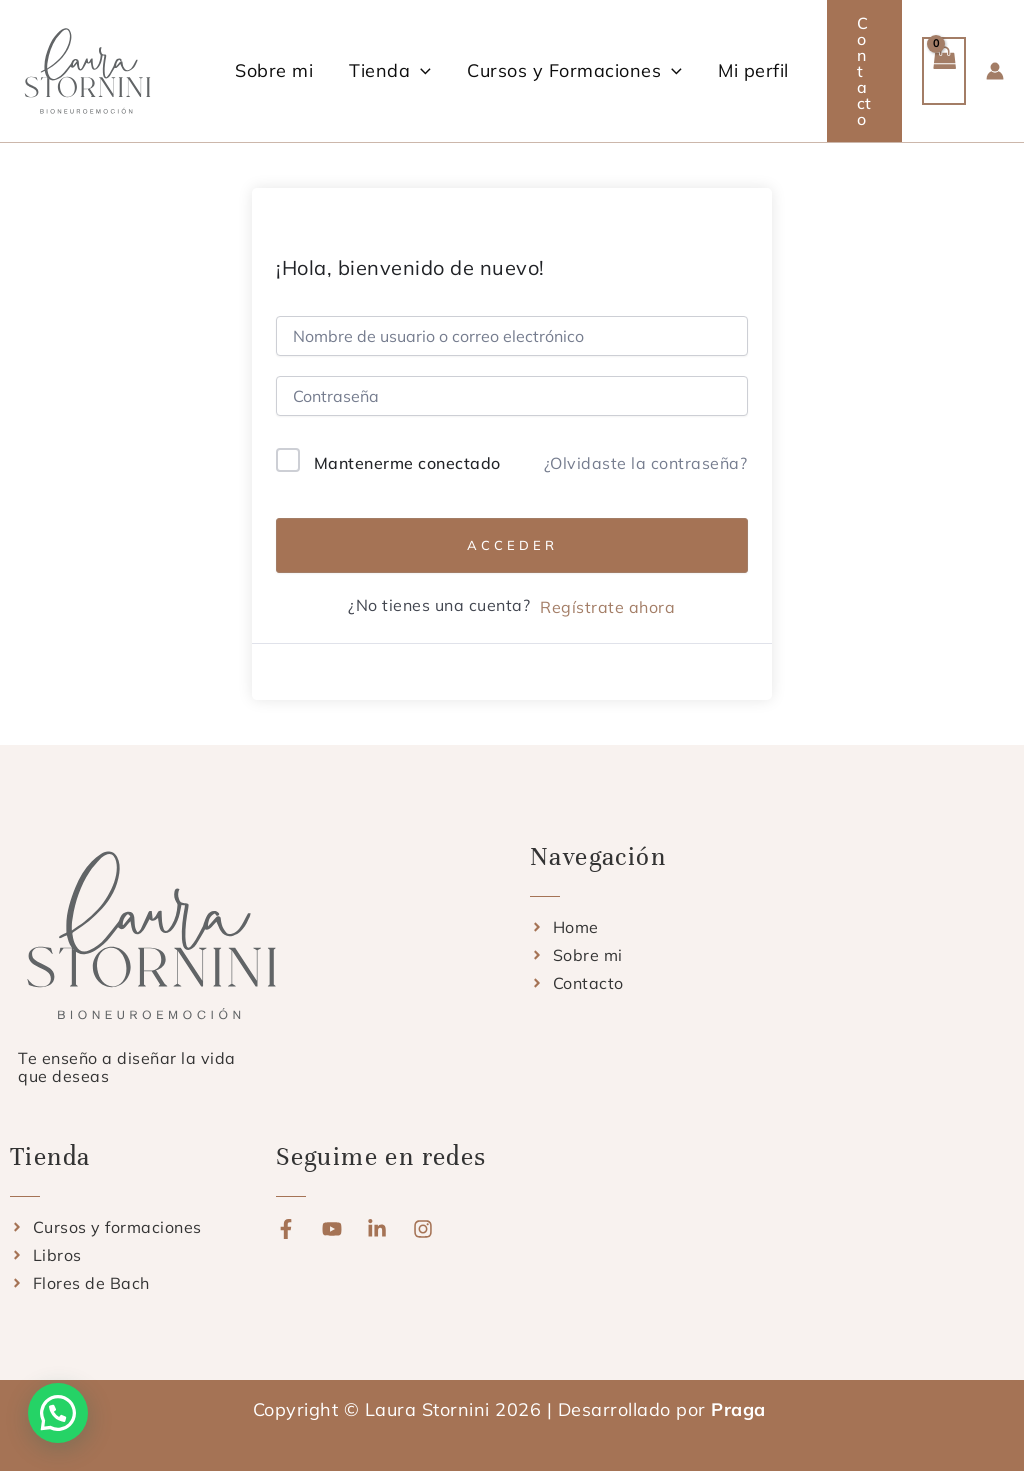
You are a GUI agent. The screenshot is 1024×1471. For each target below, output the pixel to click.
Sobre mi (274, 70)
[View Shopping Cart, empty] (944, 71)
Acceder (512, 545)
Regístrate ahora (607, 607)
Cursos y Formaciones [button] (574, 71)
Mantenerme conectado (407, 463)
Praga (741, 1409)
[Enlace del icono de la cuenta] (995, 71)
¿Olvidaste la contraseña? (646, 463)
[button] (420, 71)
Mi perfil (753, 70)
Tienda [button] (390, 71)
